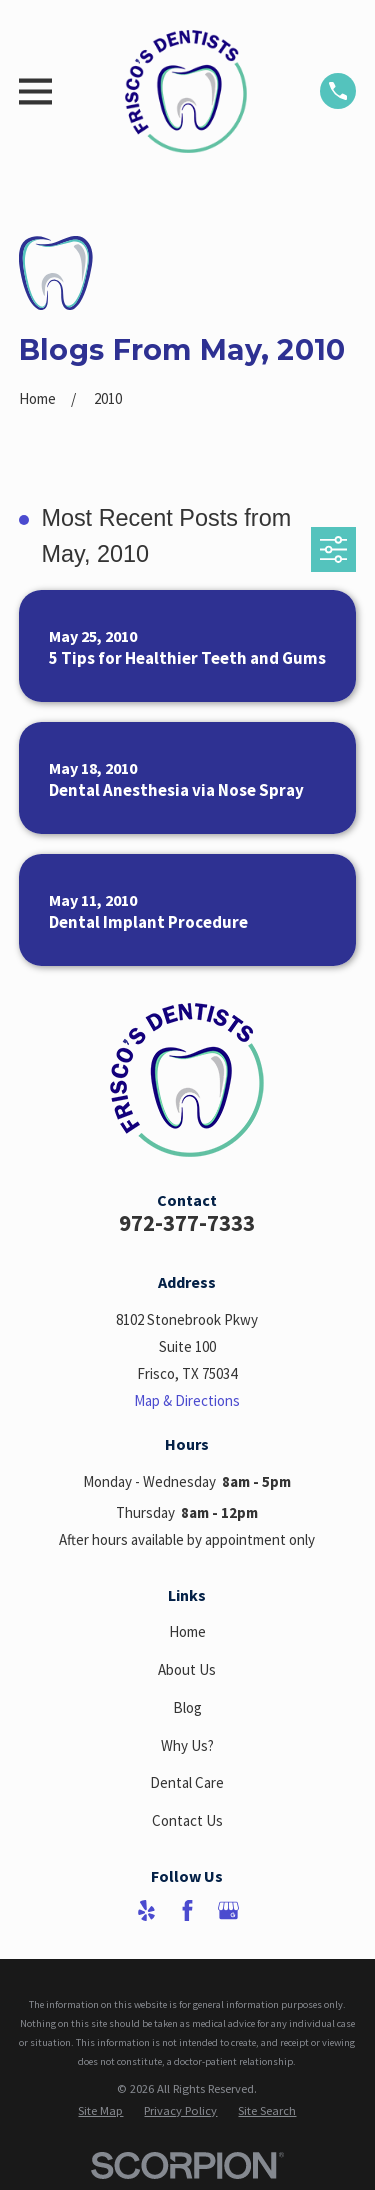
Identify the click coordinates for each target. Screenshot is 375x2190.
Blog (187, 1707)
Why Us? (187, 1745)
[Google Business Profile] (228, 1910)
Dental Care (187, 1782)
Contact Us (187, 1820)
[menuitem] (100, 2110)
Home (187, 1631)
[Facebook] (187, 1910)
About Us (187, 1669)
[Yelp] (146, 1910)
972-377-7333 (187, 1223)
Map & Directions (187, 1400)
